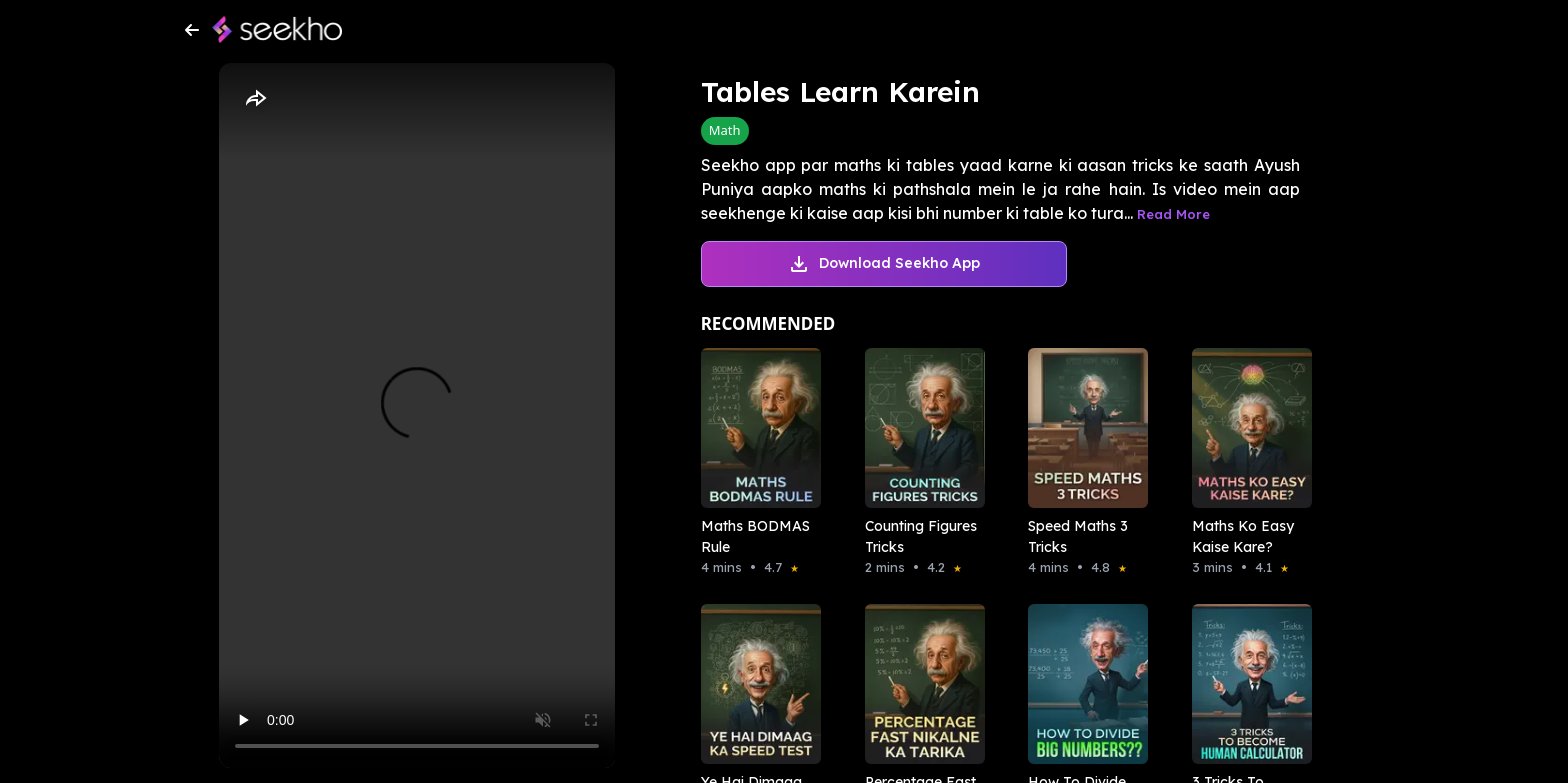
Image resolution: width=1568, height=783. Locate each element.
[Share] (255, 99)
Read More (1173, 214)
